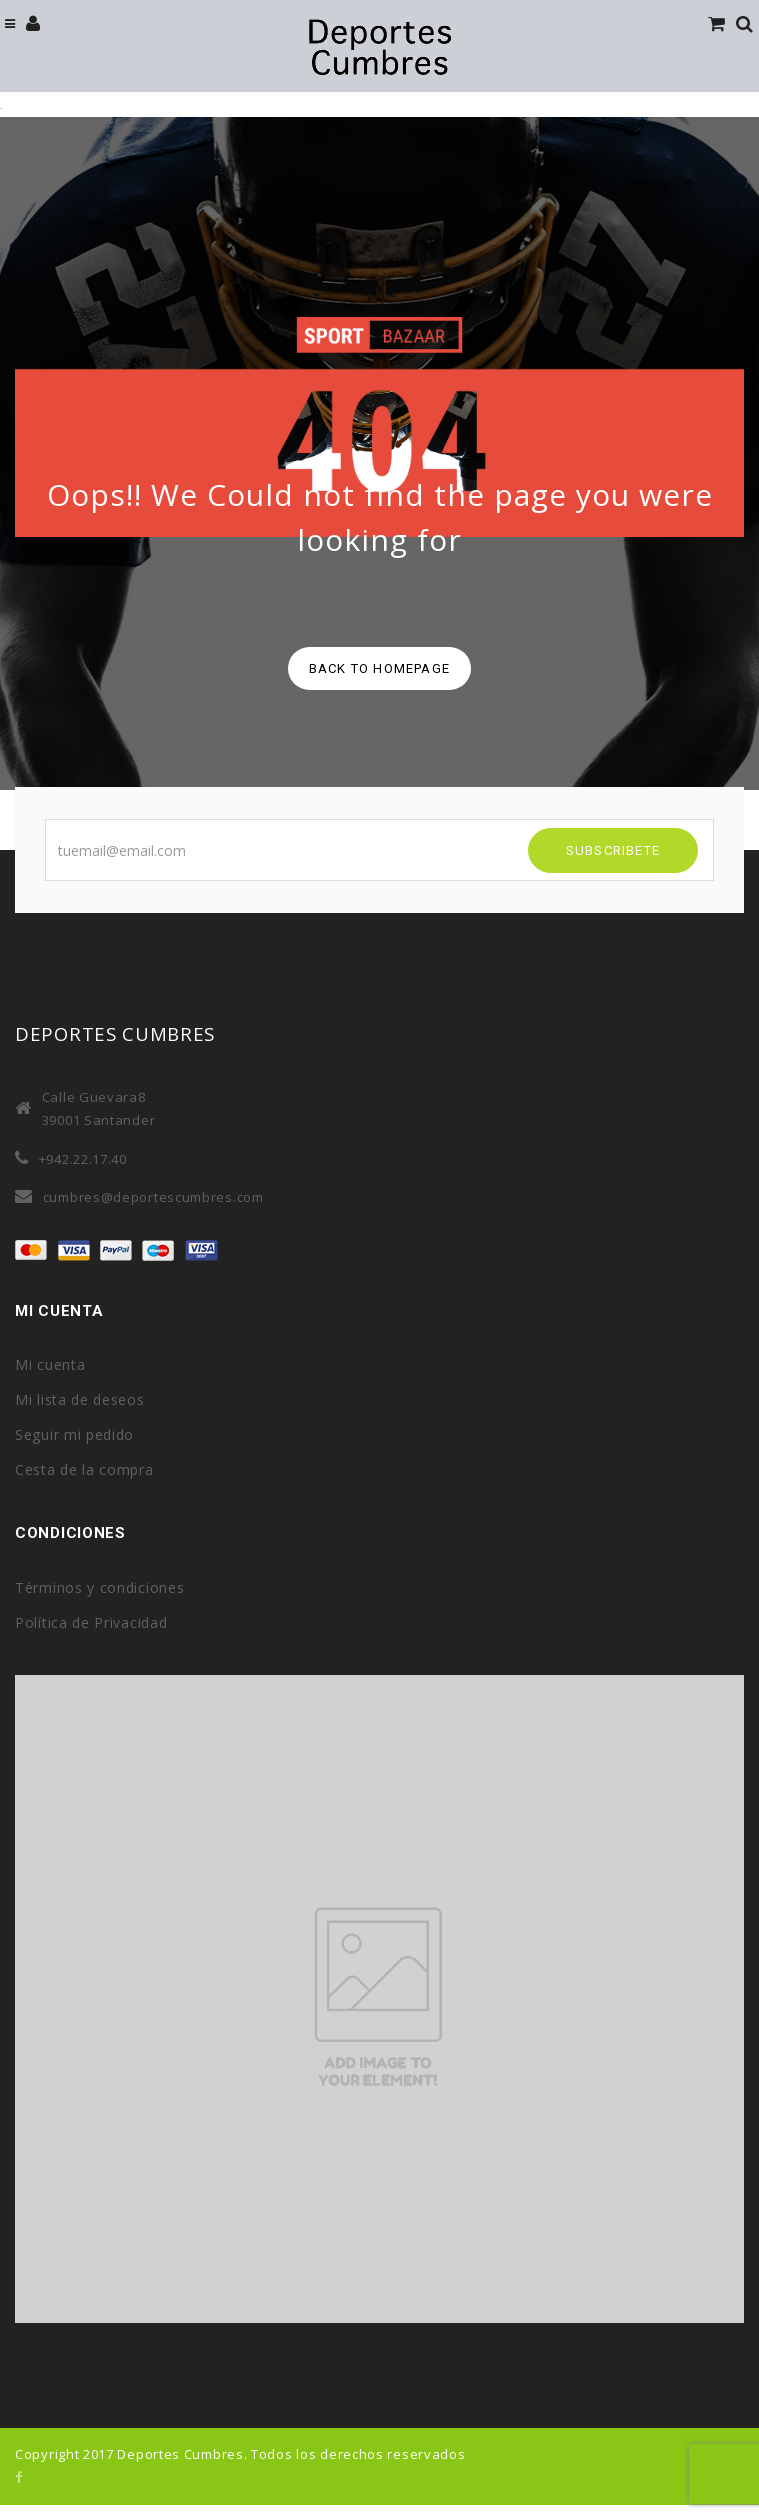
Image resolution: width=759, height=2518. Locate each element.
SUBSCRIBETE (613, 850)
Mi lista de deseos (80, 1399)
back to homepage (379, 668)
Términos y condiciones (99, 1587)
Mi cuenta (50, 1364)
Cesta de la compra (84, 1469)
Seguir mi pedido (74, 1434)
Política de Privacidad (91, 1622)
